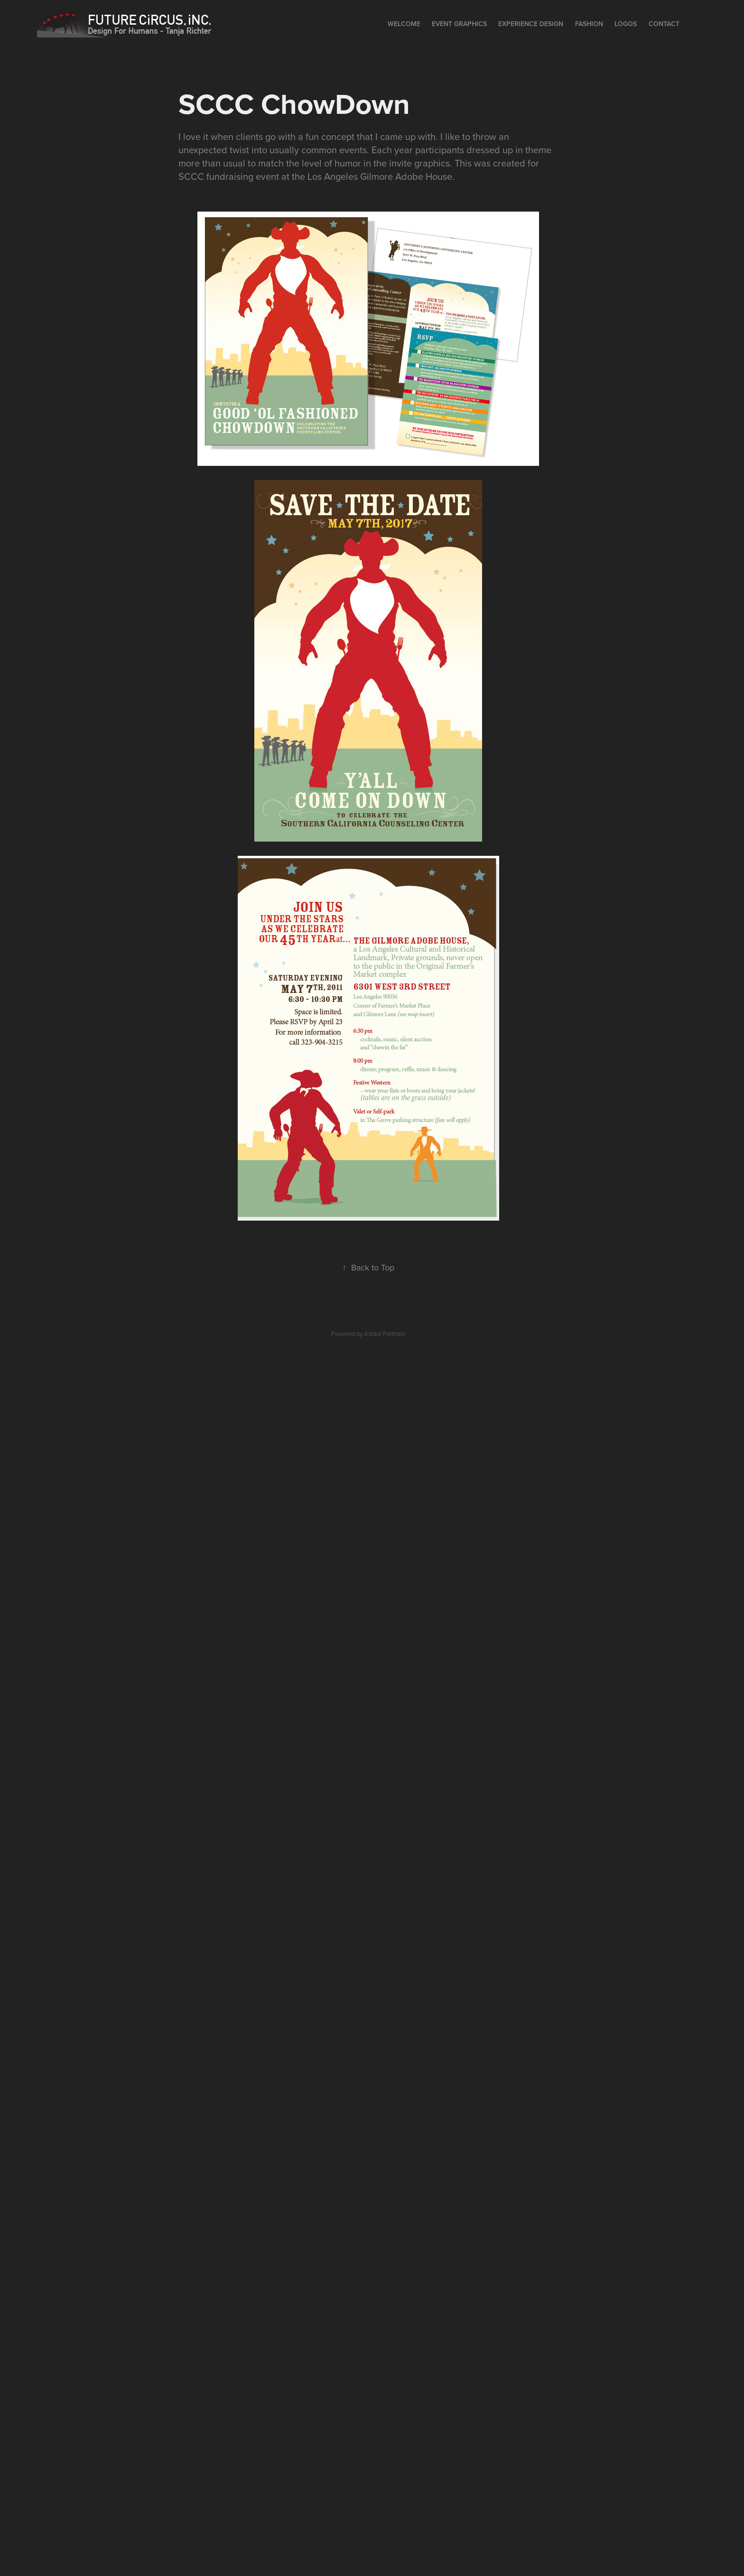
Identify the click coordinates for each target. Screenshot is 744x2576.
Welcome (404, 23)
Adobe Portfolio (384, 1333)
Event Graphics (459, 23)
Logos (625, 23)
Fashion (589, 23)
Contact (664, 23)
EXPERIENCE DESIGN (530, 23)
